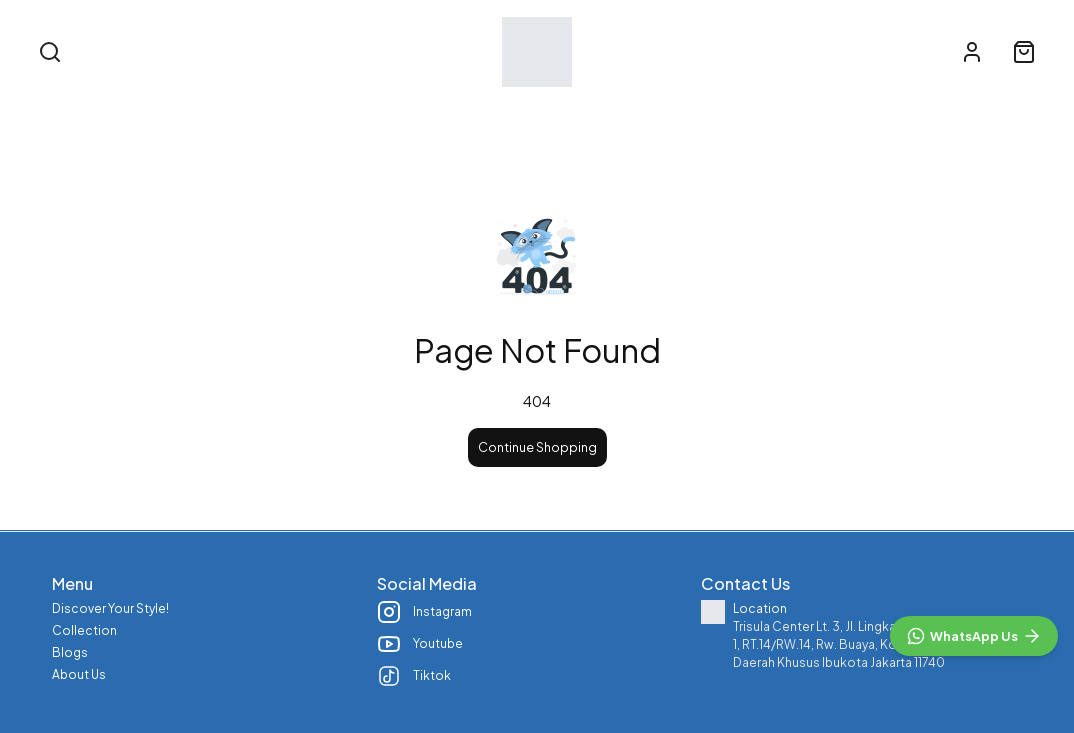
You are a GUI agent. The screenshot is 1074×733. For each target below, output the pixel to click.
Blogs (635, 113)
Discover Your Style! (375, 113)
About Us (735, 113)
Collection (529, 113)
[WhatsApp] (974, 636)
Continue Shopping (537, 447)
